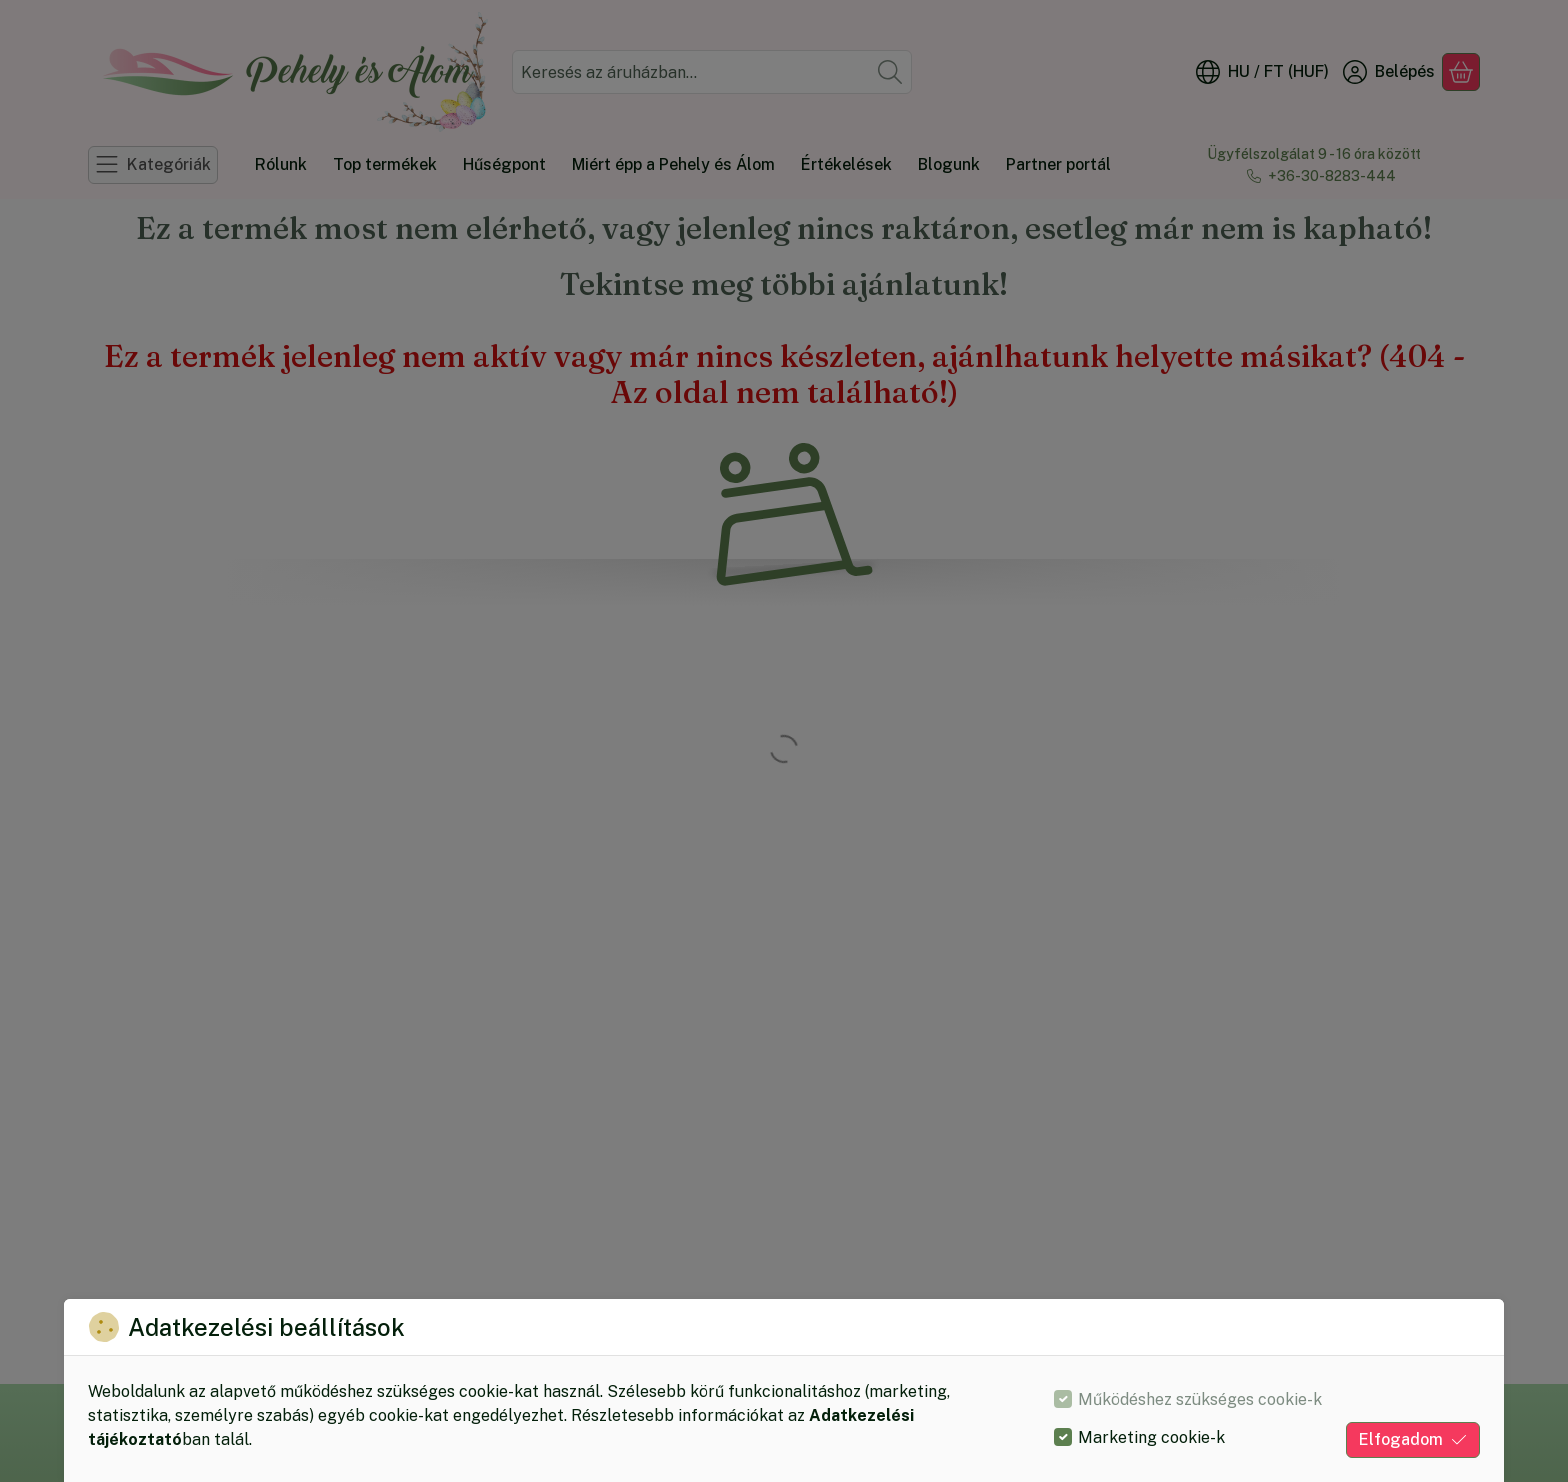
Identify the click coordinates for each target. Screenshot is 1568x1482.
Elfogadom (1413, 1439)
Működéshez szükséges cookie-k (1200, 1399)
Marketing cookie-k (1151, 1437)
